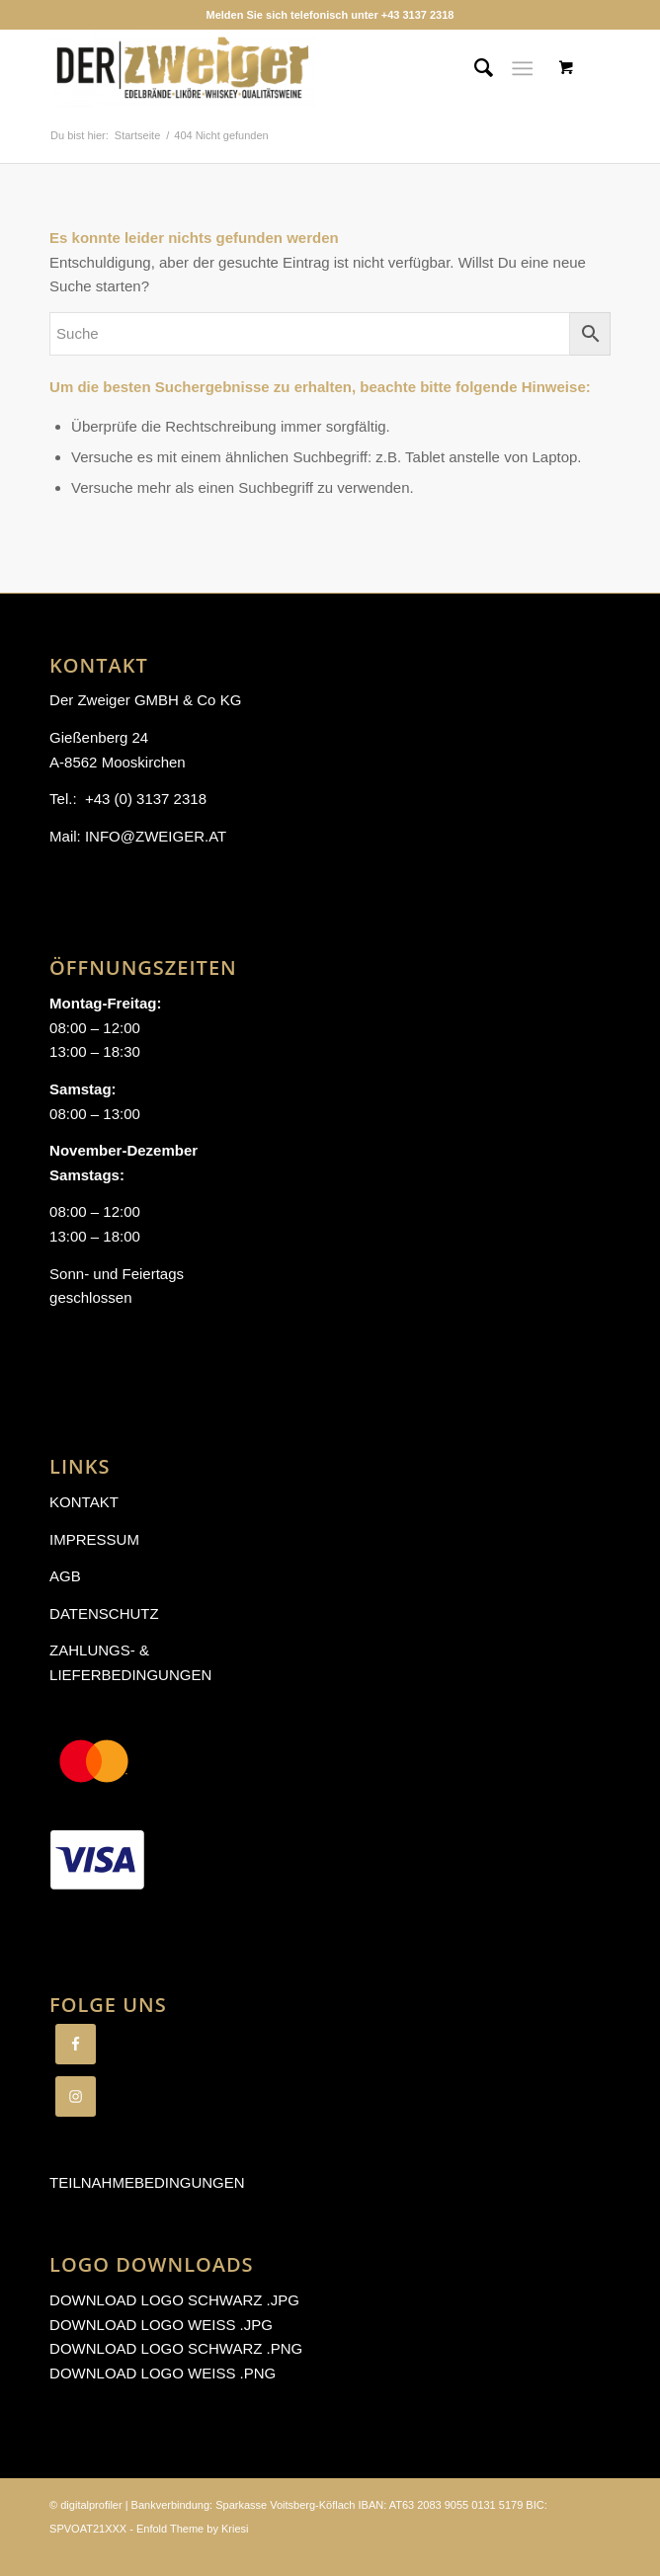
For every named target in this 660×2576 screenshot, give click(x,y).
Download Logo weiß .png (162, 2373)
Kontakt (84, 1501)
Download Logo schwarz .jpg (174, 2300)
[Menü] (522, 68)
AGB (65, 1576)
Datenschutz (104, 1613)
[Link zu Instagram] (596, 2551)
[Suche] (473, 68)
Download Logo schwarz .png (175, 2348)
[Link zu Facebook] (566, 2551)
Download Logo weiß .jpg (161, 2324)
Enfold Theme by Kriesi (192, 2529)
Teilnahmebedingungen (147, 2182)
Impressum (94, 1539)
